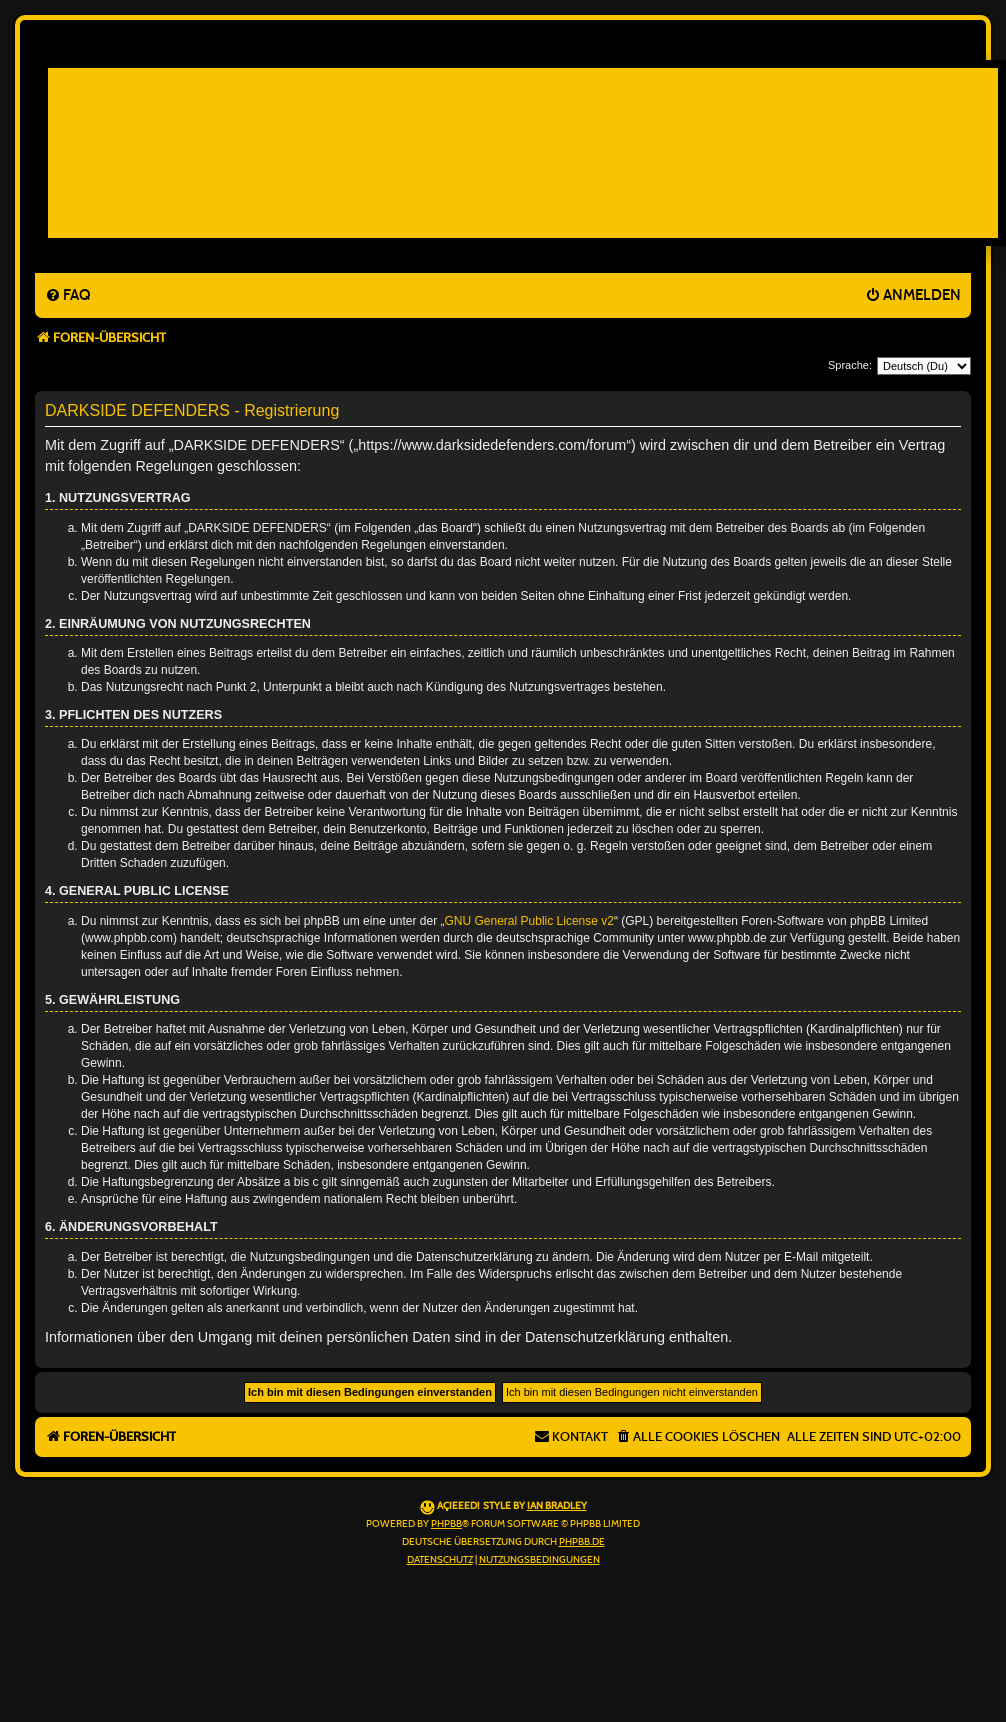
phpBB (446, 1524)
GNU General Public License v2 (529, 921)
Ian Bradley (557, 1506)
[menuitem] (67, 296)
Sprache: (850, 365)
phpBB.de (582, 1542)
